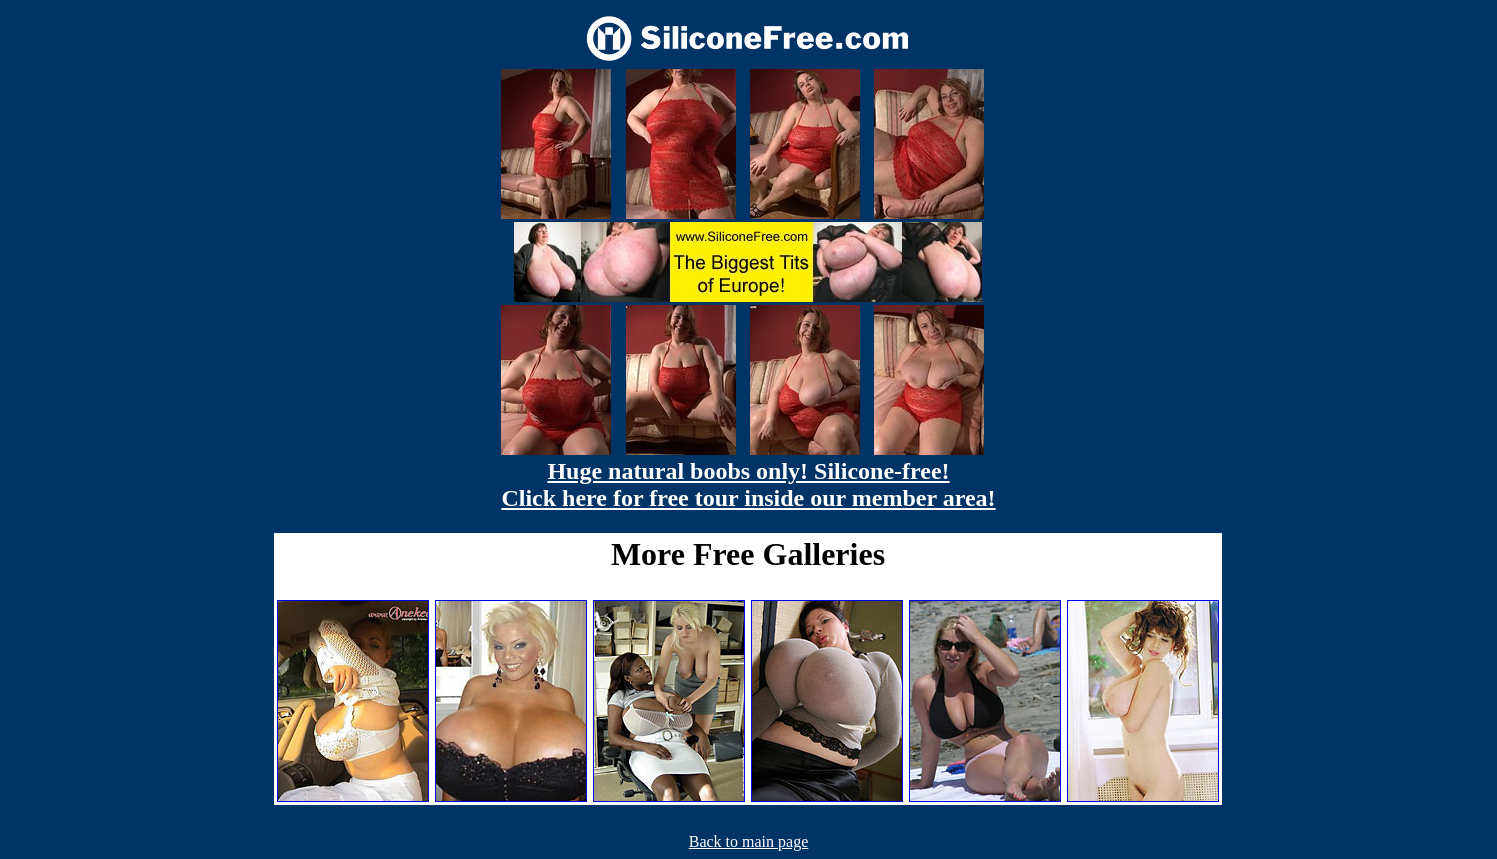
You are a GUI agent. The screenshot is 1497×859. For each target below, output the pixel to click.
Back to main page (749, 841)
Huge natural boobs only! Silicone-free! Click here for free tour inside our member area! (748, 484)
